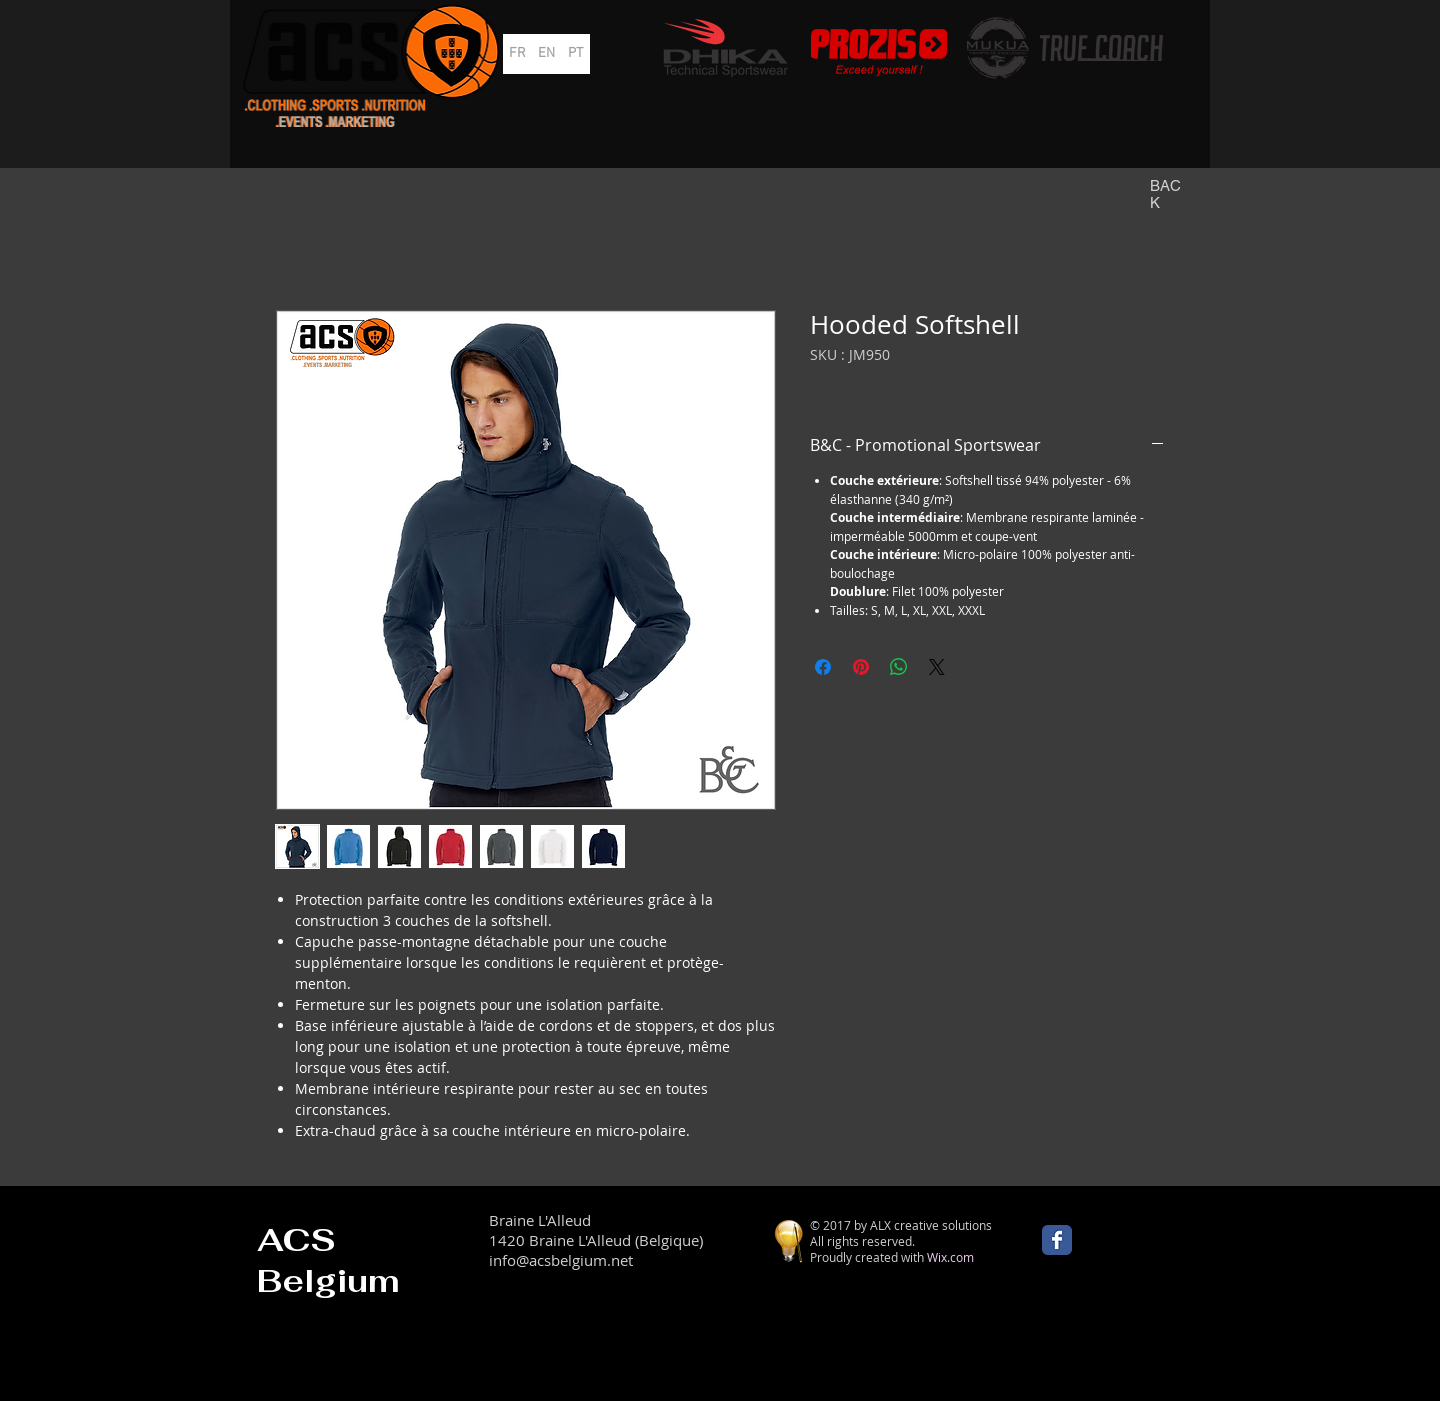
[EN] (546, 54)
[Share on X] (937, 667)
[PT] (575, 54)
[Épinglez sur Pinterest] (861, 667)
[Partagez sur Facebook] (823, 667)
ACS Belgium (328, 1260)
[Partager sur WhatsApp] (899, 667)
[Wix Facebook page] (1057, 1240)
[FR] (517, 54)
